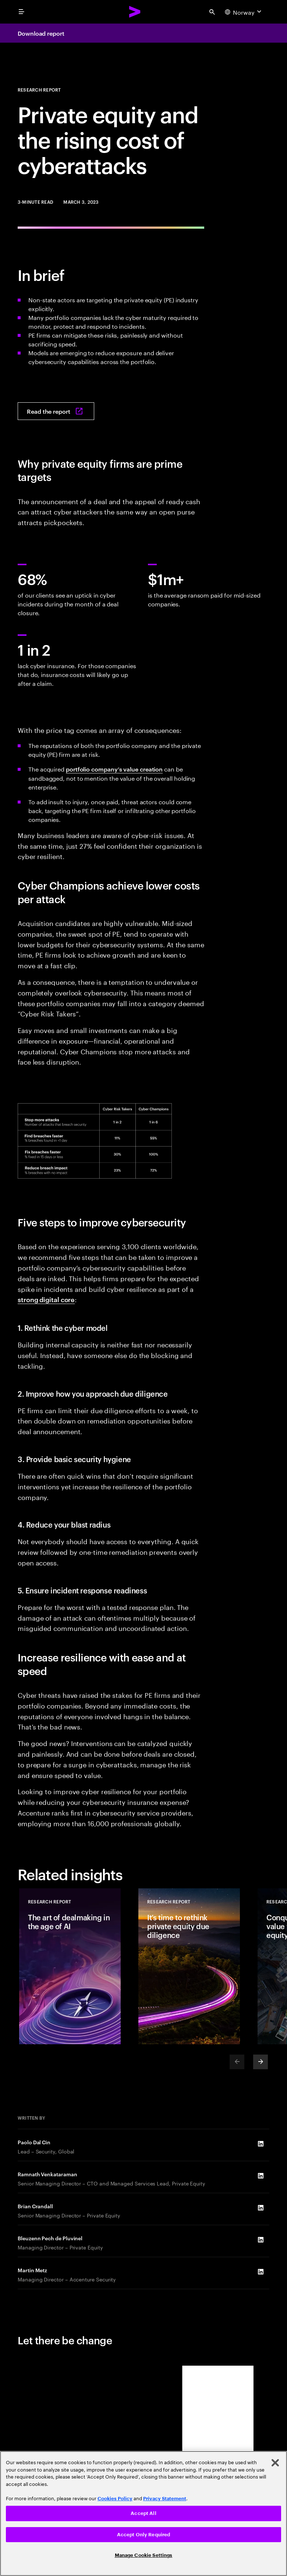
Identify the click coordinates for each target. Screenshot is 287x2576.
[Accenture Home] (135, 12)
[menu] (21, 12)
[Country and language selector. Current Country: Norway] (243, 12)
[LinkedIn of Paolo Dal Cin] (260, 2144)
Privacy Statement (164, 2498)
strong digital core (46, 1299)
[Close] (275, 2463)
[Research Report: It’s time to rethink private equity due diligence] (189, 1966)
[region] (143, 2513)
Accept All (143, 2513)
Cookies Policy (115, 2498)
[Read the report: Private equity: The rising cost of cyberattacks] (56, 411)
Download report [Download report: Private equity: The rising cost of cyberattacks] (41, 33)
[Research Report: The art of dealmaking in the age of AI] (70, 1966)
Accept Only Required (143, 2534)
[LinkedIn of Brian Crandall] (260, 2208)
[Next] (260, 2062)
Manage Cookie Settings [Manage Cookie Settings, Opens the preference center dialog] (144, 2555)
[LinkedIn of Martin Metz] (260, 2272)
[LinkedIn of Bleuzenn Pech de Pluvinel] (260, 2240)
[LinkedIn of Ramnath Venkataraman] (260, 2176)
